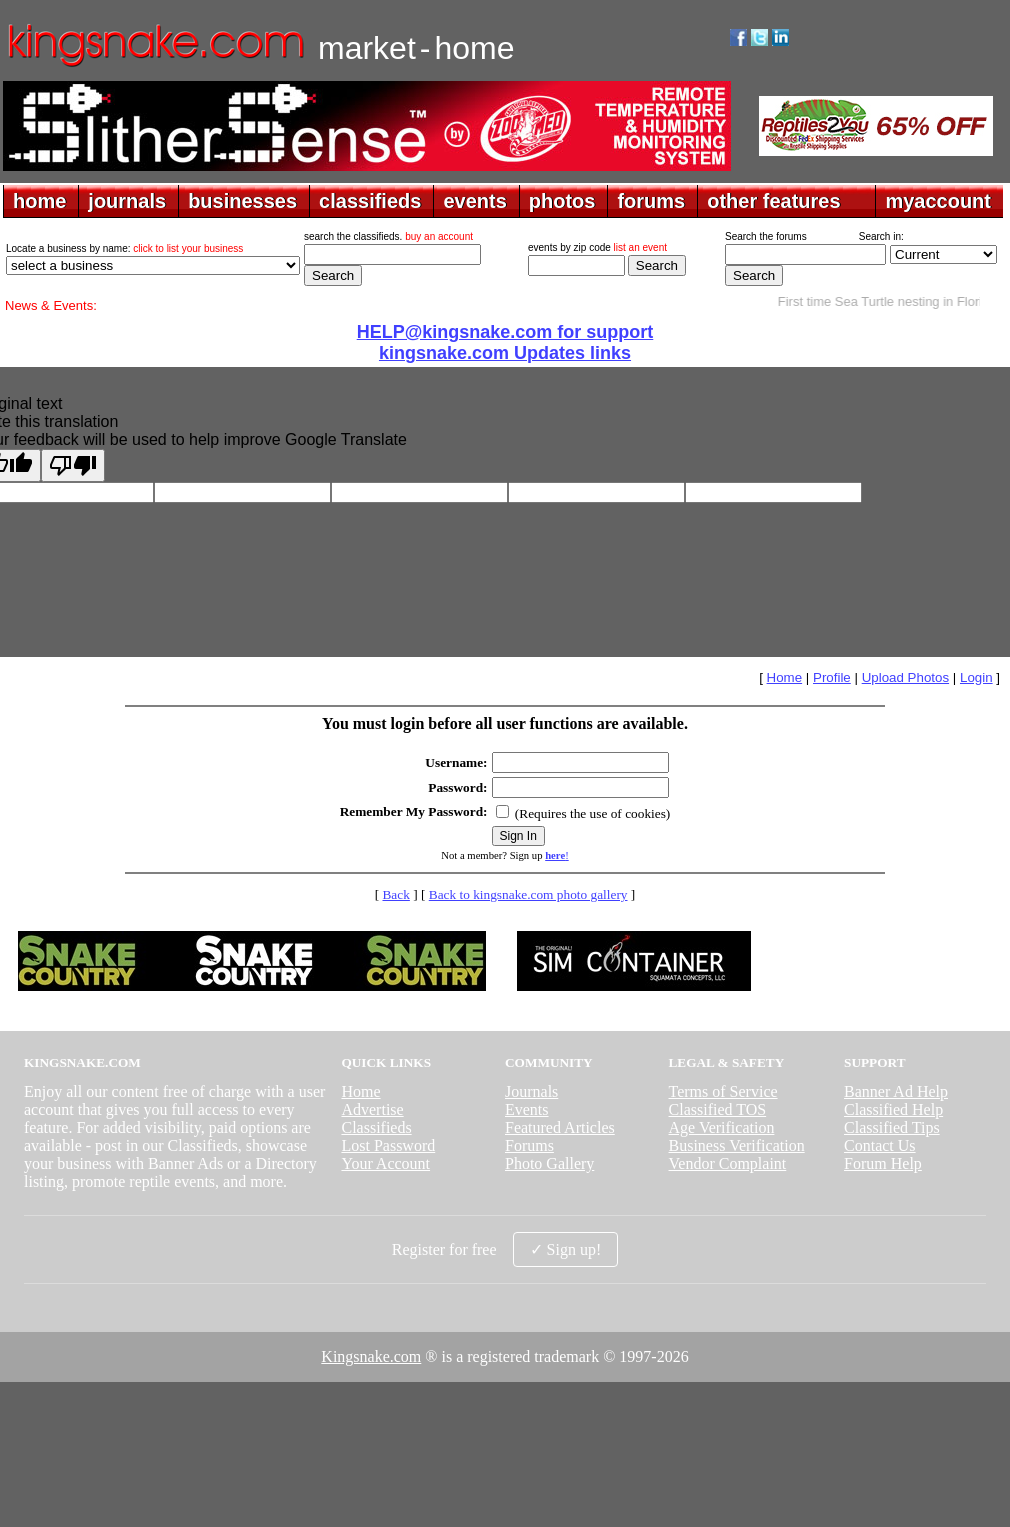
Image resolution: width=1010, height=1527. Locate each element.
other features (773, 201)
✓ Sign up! (566, 1249)
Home (785, 677)
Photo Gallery (549, 1163)
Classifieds (376, 1127)
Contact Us (880, 1145)
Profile (832, 677)
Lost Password (388, 1145)
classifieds (370, 201)
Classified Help (893, 1109)
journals (127, 201)
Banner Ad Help (896, 1091)
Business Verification (737, 1145)
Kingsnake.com (371, 1356)
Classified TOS (718, 1109)
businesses (242, 201)
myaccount (938, 201)
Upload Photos (905, 677)
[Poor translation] (73, 465)
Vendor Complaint (728, 1163)
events (474, 201)
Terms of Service (723, 1091)
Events (527, 1109)
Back (395, 894)
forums (651, 201)
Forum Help (883, 1163)
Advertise (372, 1109)
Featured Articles (560, 1127)
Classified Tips (892, 1127)
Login (976, 677)
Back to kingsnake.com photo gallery (528, 894)
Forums (529, 1145)
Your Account (385, 1163)
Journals (531, 1091)
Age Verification (722, 1127)
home (39, 201)
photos (562, 201)
